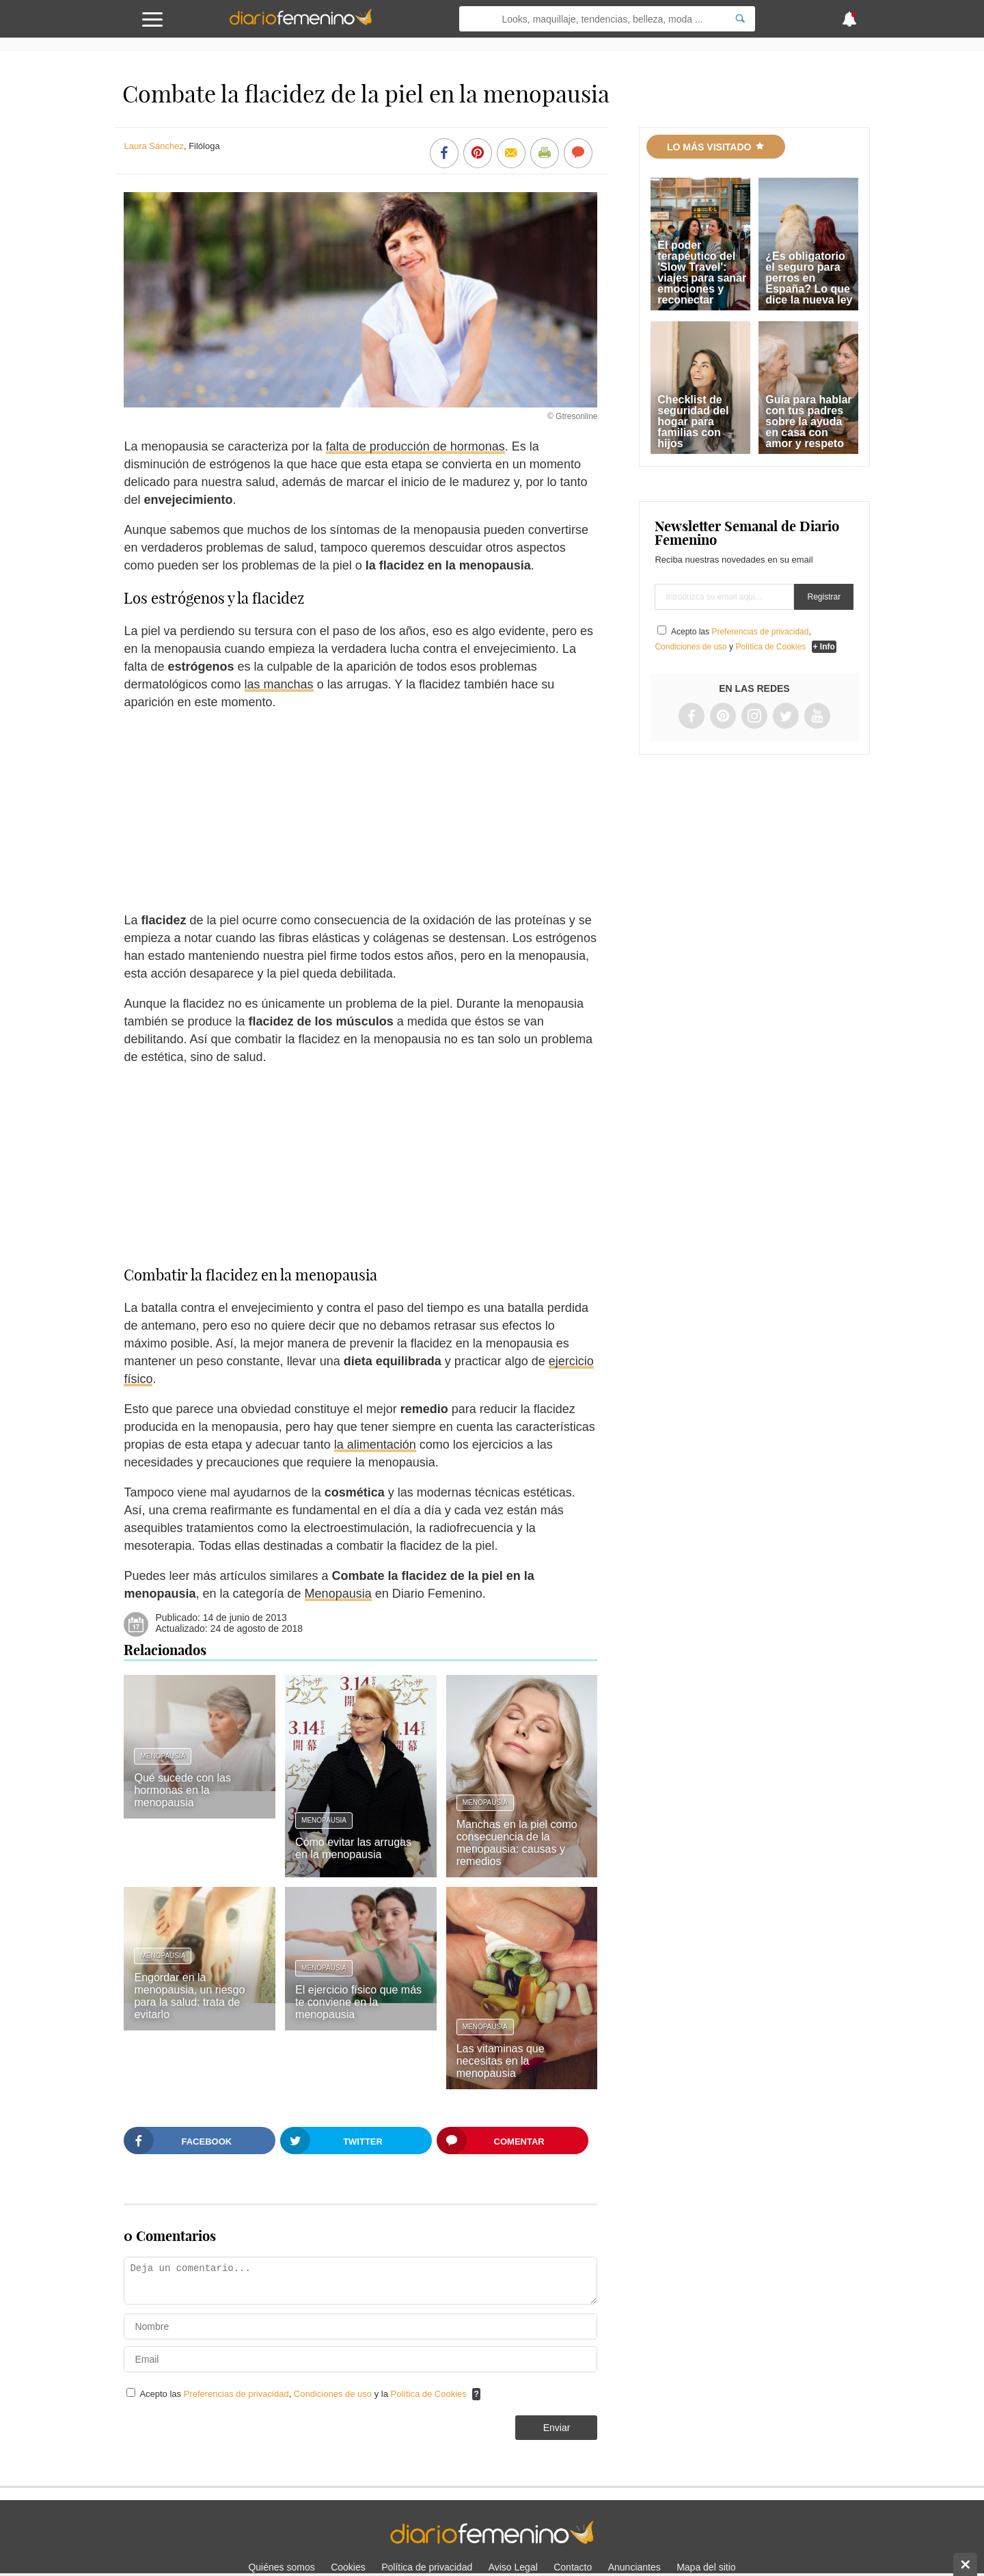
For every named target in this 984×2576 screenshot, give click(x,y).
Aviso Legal (513, 2567)
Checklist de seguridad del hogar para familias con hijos (692, 421)
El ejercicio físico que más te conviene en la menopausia (358, 2002)
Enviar (557, 2427)
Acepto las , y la (304, 2394)
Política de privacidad (426, 2567)
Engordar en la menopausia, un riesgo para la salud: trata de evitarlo (189, 1996)
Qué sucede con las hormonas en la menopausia (182, 1790)
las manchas (279, 684)
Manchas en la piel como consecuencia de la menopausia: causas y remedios (516, 1843)
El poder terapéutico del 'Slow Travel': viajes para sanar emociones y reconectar (701, 272)
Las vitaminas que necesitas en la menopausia (500, 2061)
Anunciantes (634, 2567)
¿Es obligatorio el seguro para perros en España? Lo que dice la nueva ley (808, 278)
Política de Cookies (429, 2394)
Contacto (573, 2567)
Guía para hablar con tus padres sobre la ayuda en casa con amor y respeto (808, 421)
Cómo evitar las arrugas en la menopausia (353, 1848)
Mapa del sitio (705, 2567)
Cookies (348, 2567)
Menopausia (338, 1593)
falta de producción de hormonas (415, 446)
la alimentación (375, 1444)
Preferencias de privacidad (236, 2394)
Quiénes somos (281, 2567)
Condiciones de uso (334, 2394)
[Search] (740, 18)
